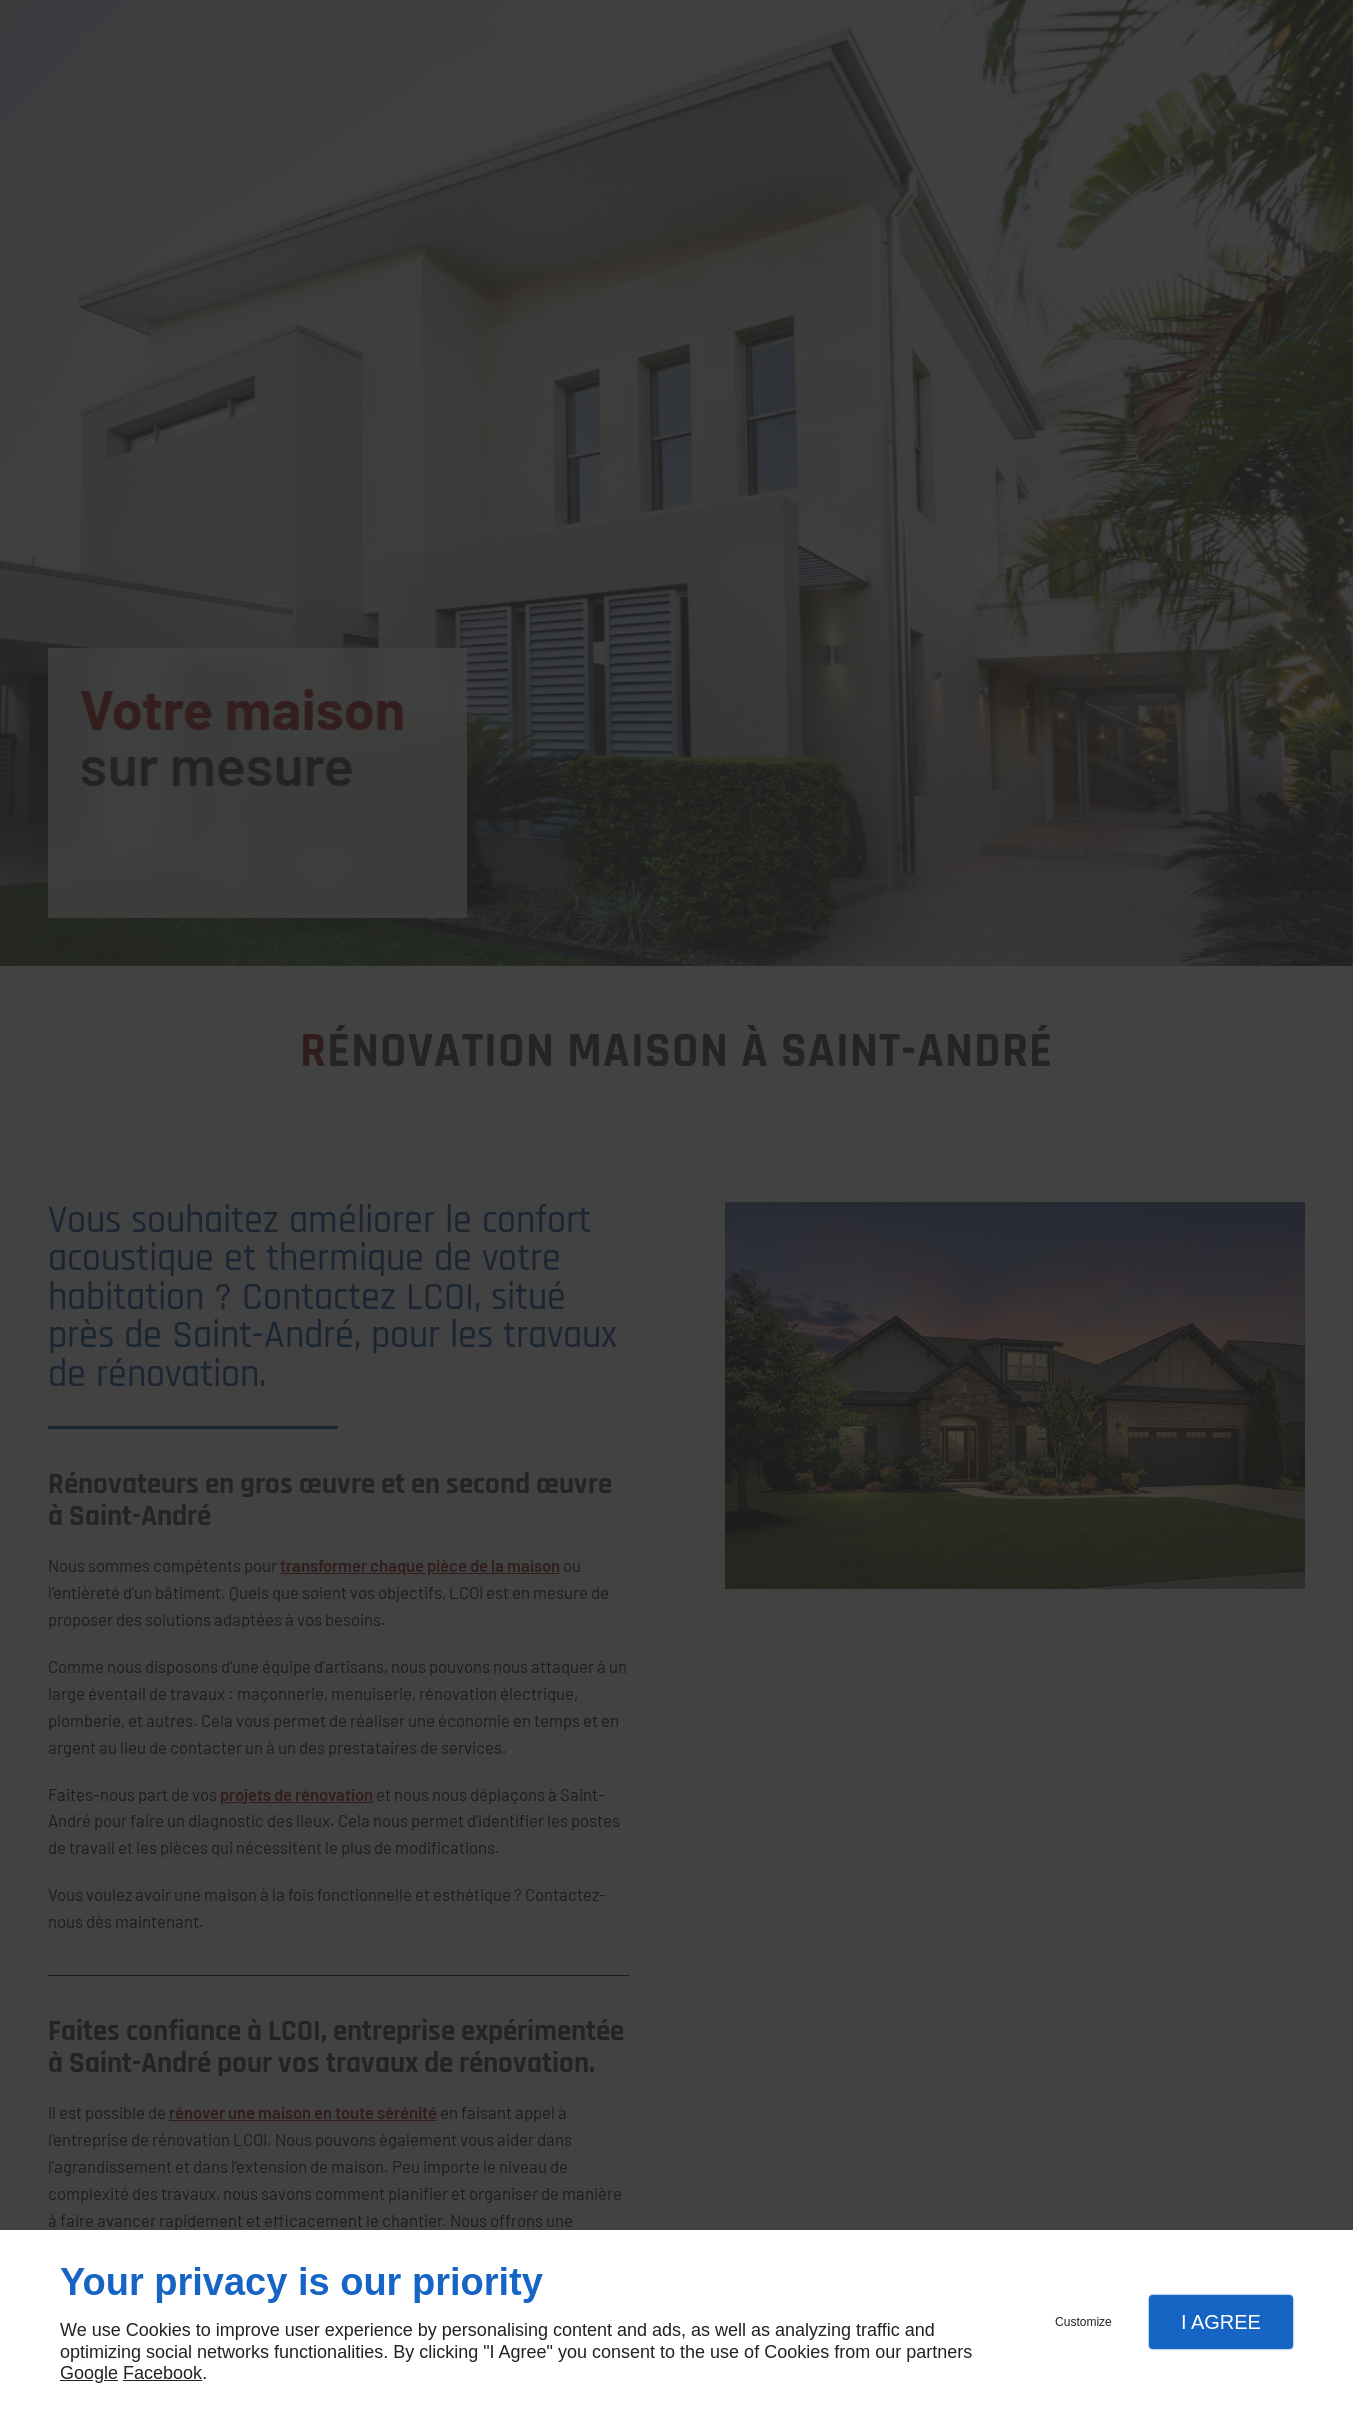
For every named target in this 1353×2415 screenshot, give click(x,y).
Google (89, 2373)
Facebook (162, 2373)
